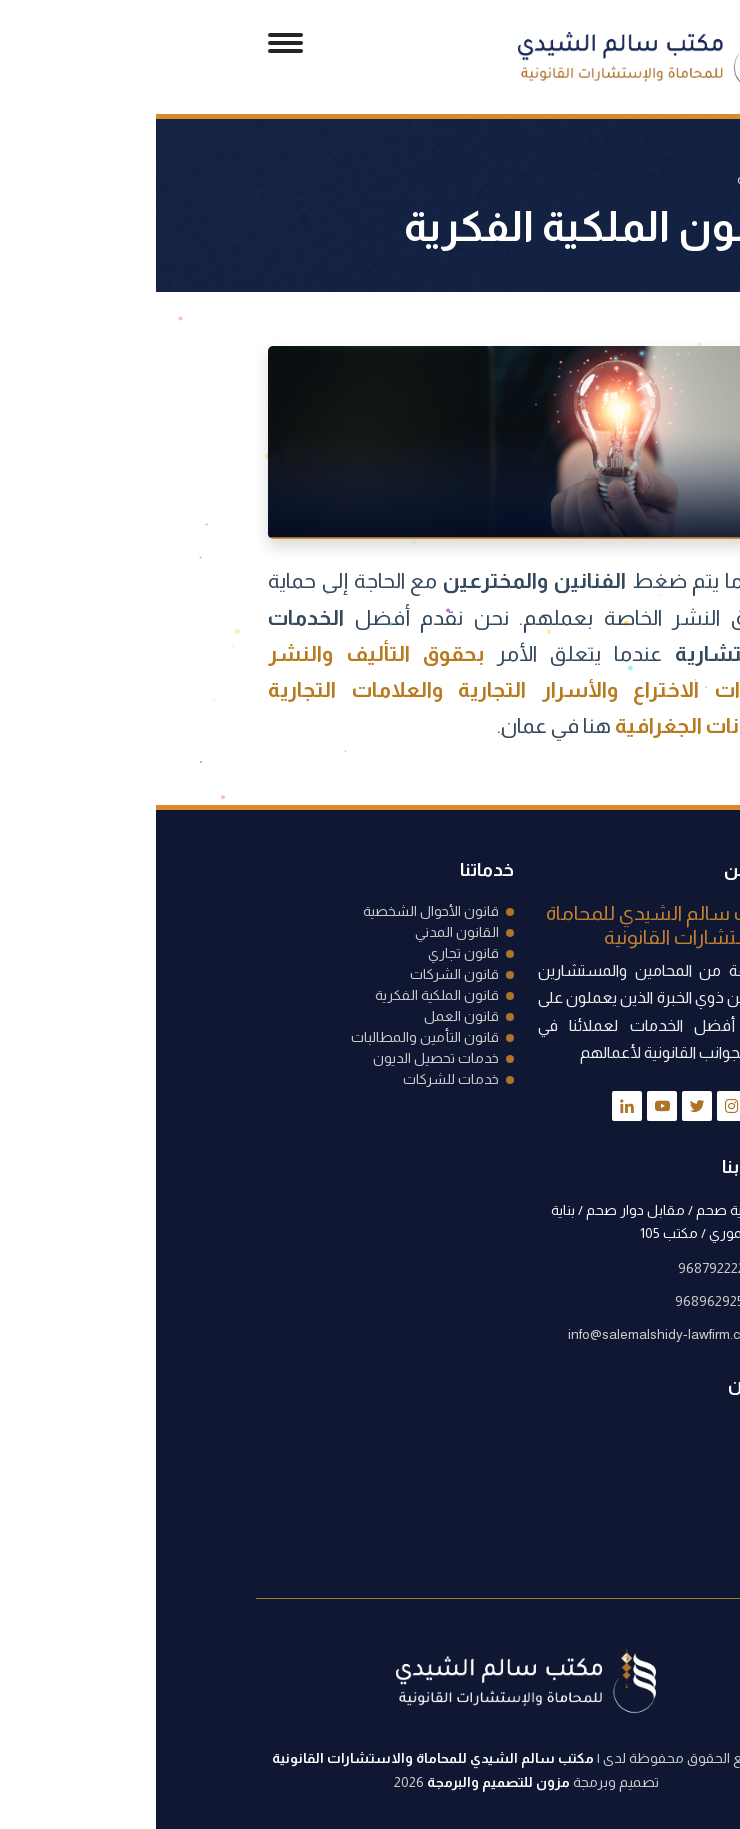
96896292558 (561, 1301)
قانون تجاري (307, 953)
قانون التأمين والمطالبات (269, 1037)
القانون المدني (301, 932)
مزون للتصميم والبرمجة (342, 1782)
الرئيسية (604, 179)
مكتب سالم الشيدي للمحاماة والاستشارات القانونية (277, 1758)
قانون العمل (305, 1016)
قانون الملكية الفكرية (281, 995)
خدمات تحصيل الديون (280, 1058)
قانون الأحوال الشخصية (275, 911)
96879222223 (562, 1268)
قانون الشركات (298, 974)
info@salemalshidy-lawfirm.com (507, 1334)
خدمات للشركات (295, 1079)
